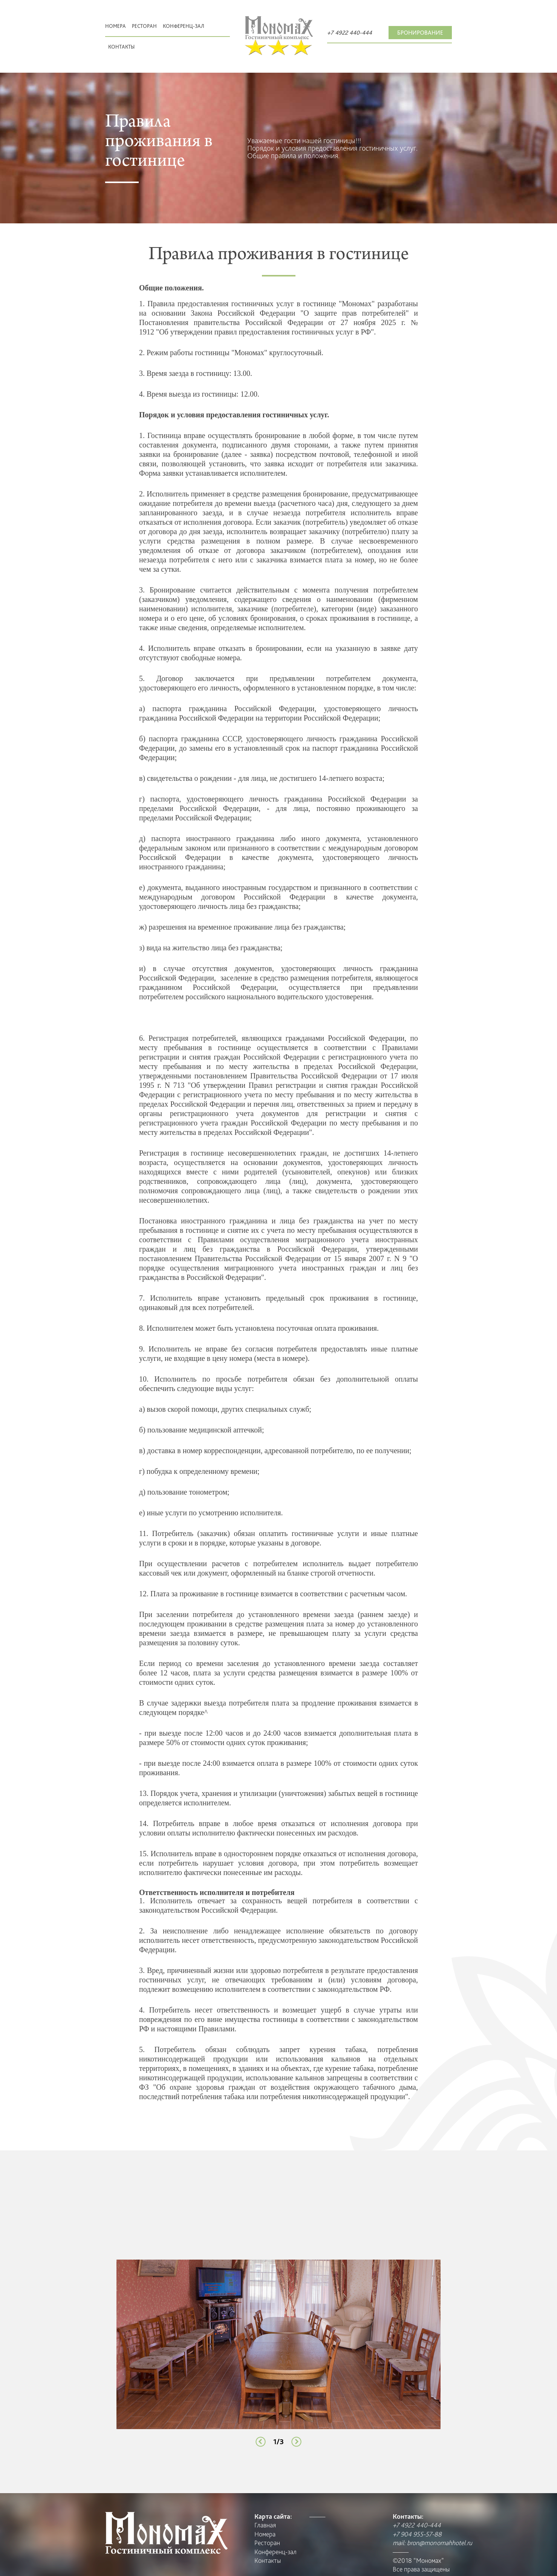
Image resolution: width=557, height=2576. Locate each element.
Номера (115, 26)
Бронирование (420, 32)
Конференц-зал (183, 26)
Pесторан (144, 26)
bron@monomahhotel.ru (439, 2543)
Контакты (121, 47)
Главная (265, 2525)
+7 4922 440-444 (349, 32)
